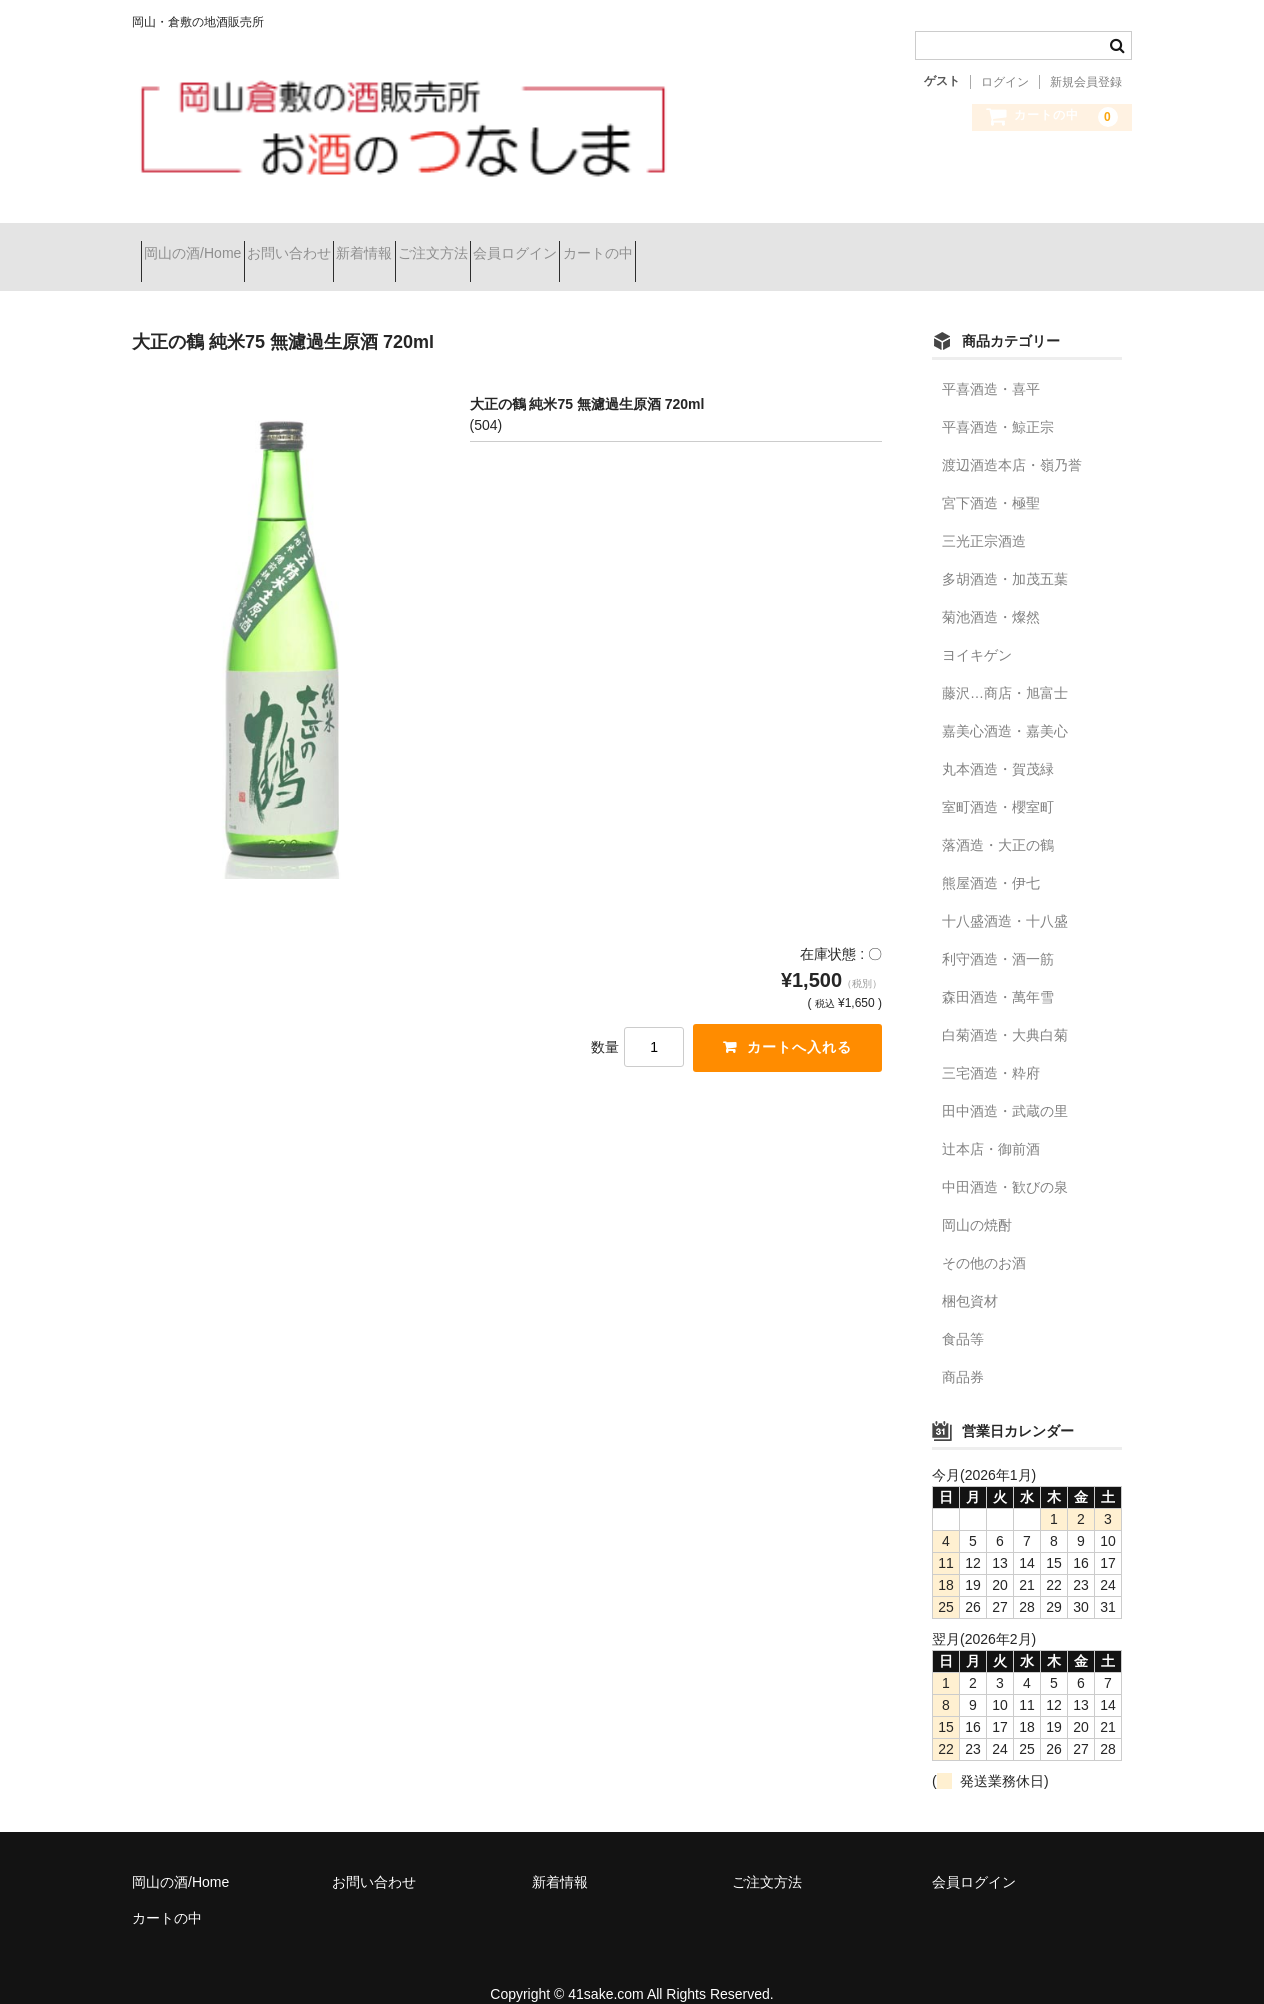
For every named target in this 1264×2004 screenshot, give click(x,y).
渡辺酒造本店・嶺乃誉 (1012, 439)
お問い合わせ (333, 244)
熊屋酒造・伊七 (991, 857)
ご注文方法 (548, 244)
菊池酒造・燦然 (991, 591)
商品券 (963, 1351)
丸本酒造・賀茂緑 (998, 743)
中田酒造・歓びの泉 (1005, 1161)
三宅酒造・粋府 (991, 1047)
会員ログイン (666, 244)
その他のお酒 (984, 1237)
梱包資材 (970, 1275)
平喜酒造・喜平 (991, 363)
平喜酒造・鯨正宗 (998, 401)
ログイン (1005, 82)
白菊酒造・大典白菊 (1005, 1009)
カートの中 (784, 244)
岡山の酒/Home (201, 244)
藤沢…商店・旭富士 (1005, 667)
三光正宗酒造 (984, 515)
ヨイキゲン (977, 629)
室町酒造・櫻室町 (998, 781)
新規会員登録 (1086, 82)
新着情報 (444, 244)
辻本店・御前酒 (991, 1123)
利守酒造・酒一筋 (998, 933)
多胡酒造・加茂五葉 (1005, 553)
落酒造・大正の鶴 (998, 819)
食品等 (963, 1313)
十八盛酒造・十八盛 (1005, 895)
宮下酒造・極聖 (991, 477)
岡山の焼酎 (977, 1199)
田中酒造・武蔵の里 (1005, 1085)
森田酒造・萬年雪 (998, 971)
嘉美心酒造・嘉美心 (1005, 705)
